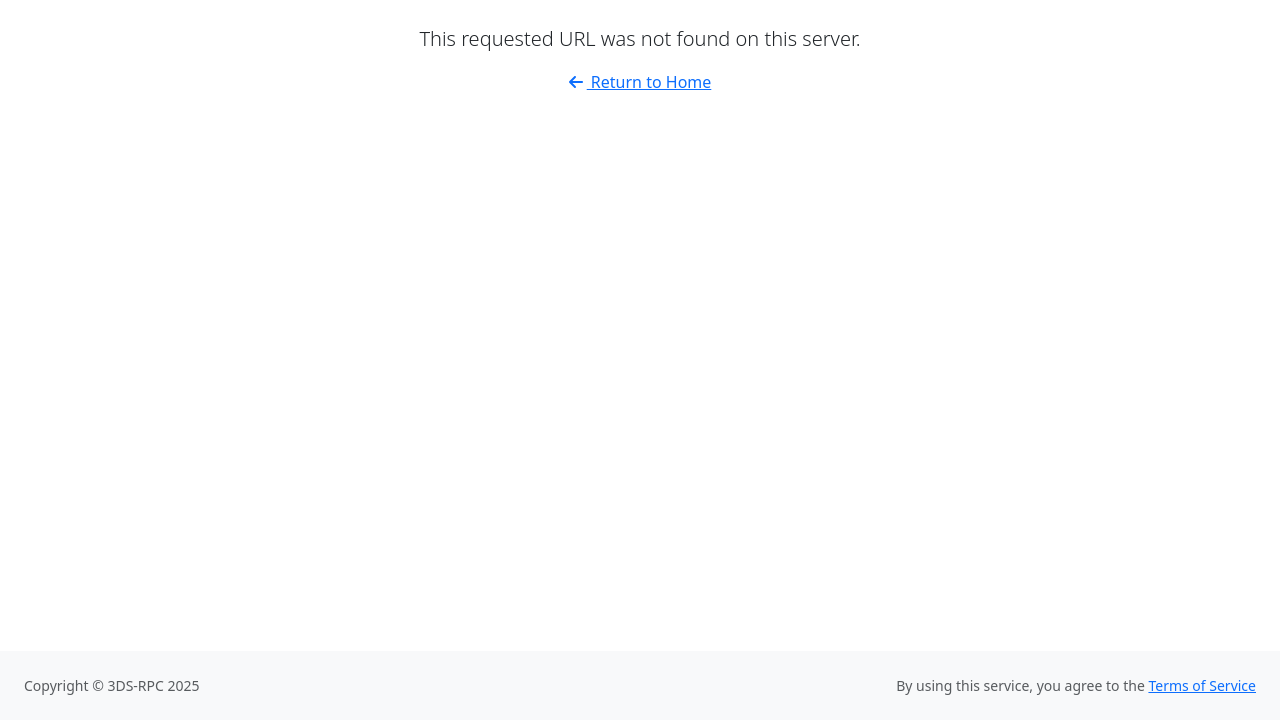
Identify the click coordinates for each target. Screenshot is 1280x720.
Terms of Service (1202, 685)
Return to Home (640, 82)
